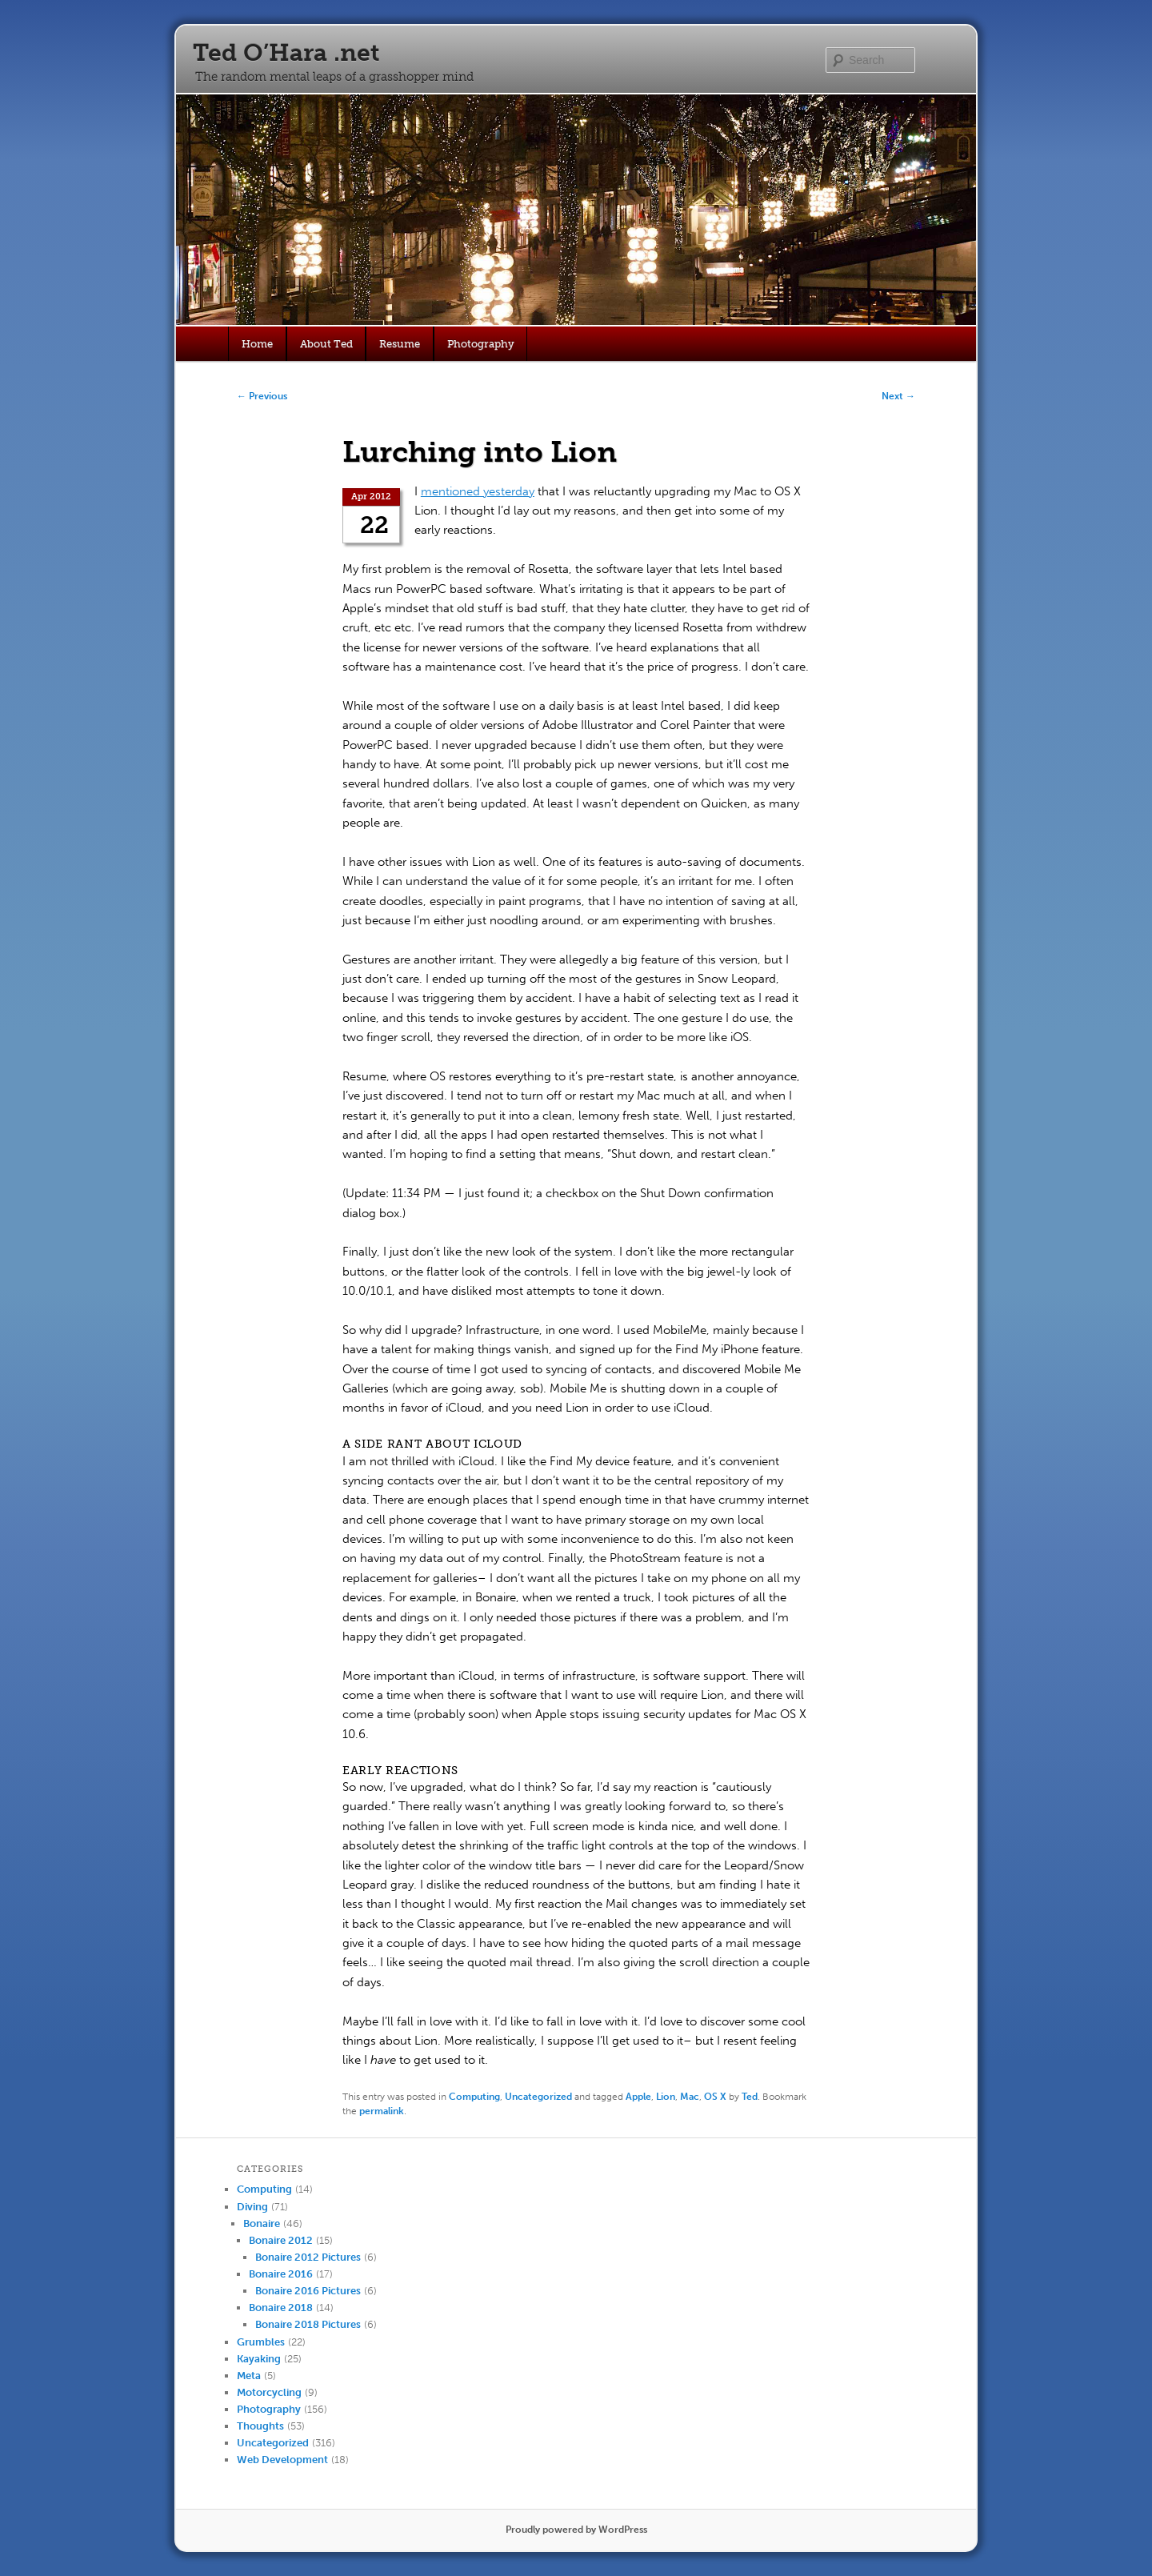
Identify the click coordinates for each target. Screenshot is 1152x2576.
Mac (689, 2096)
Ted (750, 2096)
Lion (665, 2096)
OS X (715, 2096)
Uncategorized (538, 2096)
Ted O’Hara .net (286, 52)
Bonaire (261, 2223)
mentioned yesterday (477, 491)
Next (898, 396)
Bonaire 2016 (281, 2274)
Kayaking (259, 2359)
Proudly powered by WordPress (576, 2529)
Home (257, 344)
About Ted (326, 344)
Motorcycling (269, 2392)
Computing (474, 2096)
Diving (252, 2207)
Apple (638, 2096)
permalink (381, 2111)
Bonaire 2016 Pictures (308, 2291)
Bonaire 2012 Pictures (308, 2257)
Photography (480, 344)
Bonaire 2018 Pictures (308, 2324)
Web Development (282, 2460)
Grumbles (261, 2342)
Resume (399, 344)
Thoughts (260, 2426)
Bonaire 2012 (281, 2240)
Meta (249, 2376)
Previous (262, 396)
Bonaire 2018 (281, 2308)
